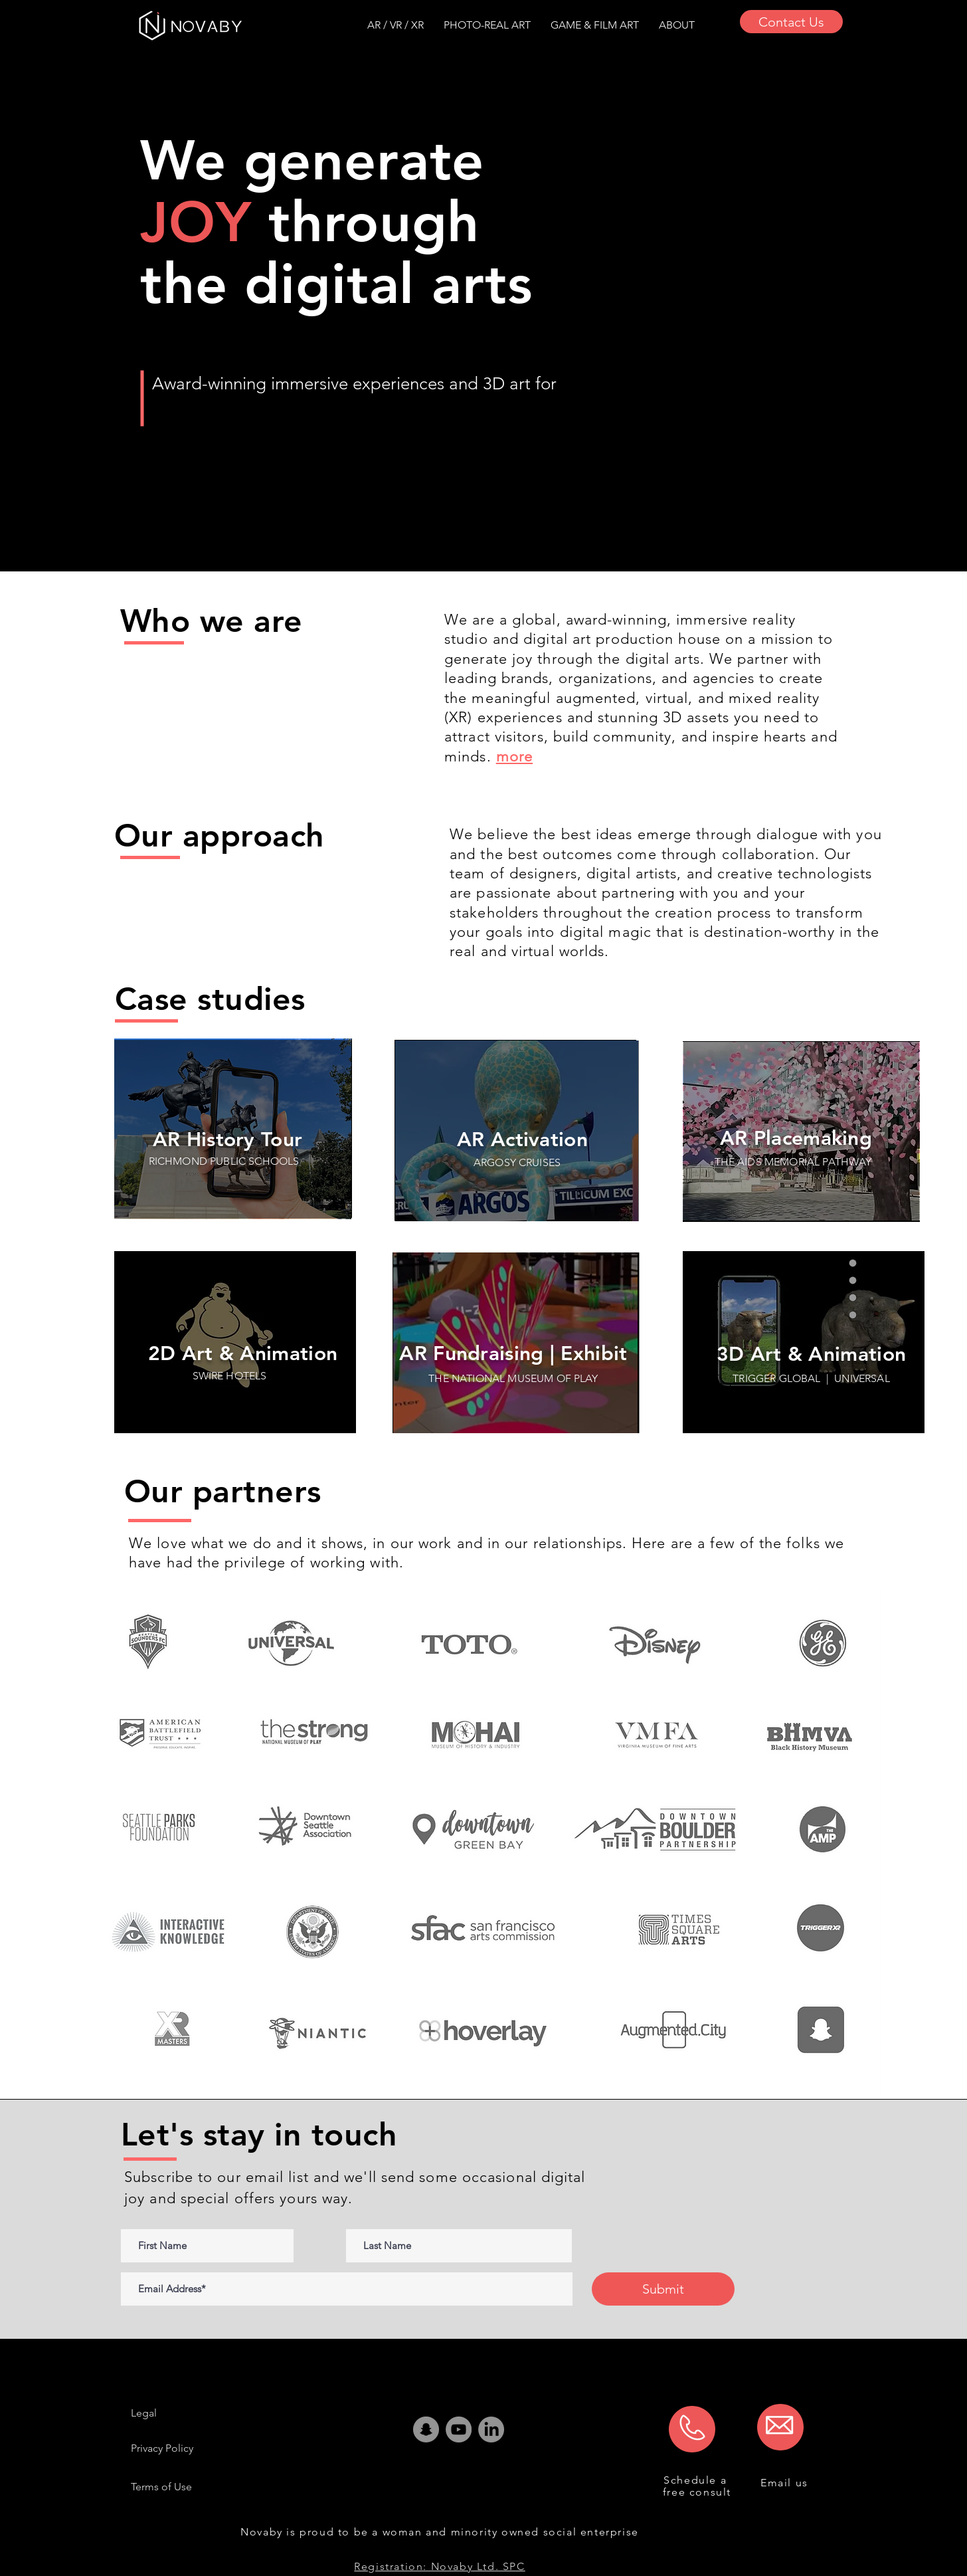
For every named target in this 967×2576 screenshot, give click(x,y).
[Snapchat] (426, 2429)
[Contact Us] (791, 21)
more (514, 756)
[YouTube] (459, 2429)
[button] (677, 25)
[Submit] (663, 2289)
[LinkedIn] (491, 2429)
